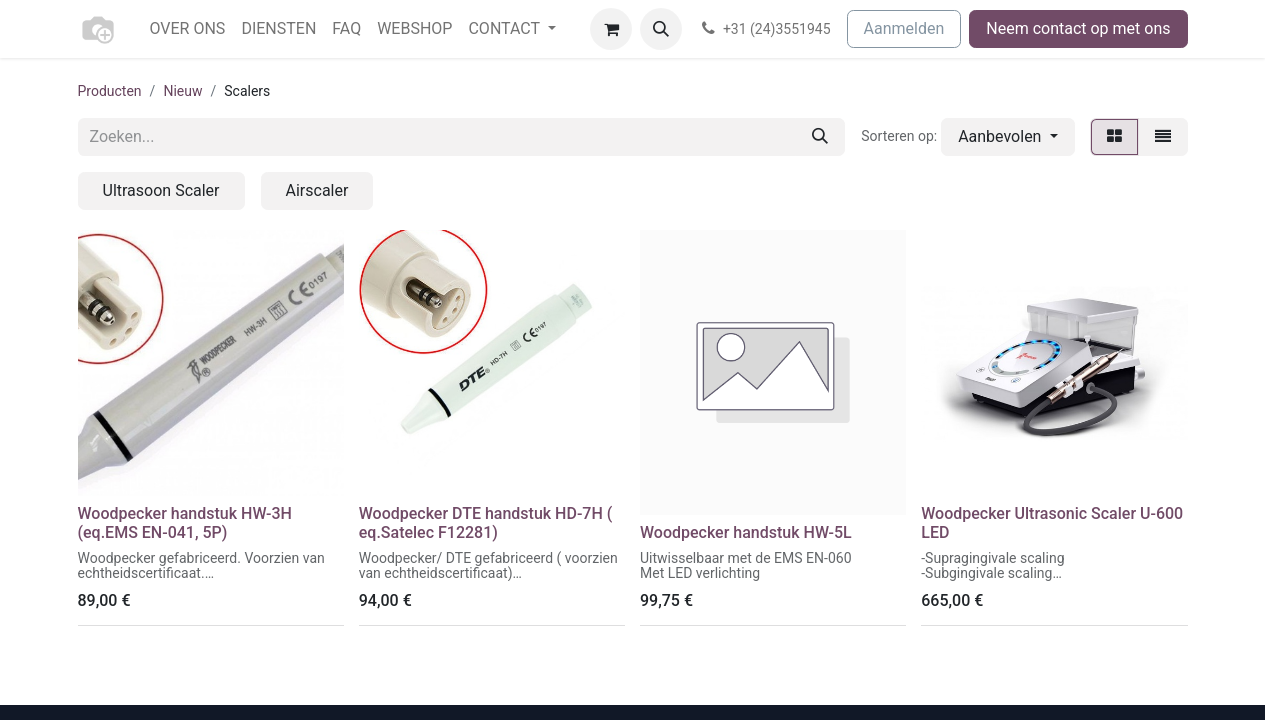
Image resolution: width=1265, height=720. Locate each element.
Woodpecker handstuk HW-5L (746, 532)
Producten (110, 91)
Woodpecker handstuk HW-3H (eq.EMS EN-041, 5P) (185, 523)
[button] (661, 29)
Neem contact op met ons (1078, 28)
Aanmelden (904, 28)
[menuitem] (188, 29)
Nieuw (182, 91)
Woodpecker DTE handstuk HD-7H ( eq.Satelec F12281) (486, 523)
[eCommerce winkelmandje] (611, 29)
